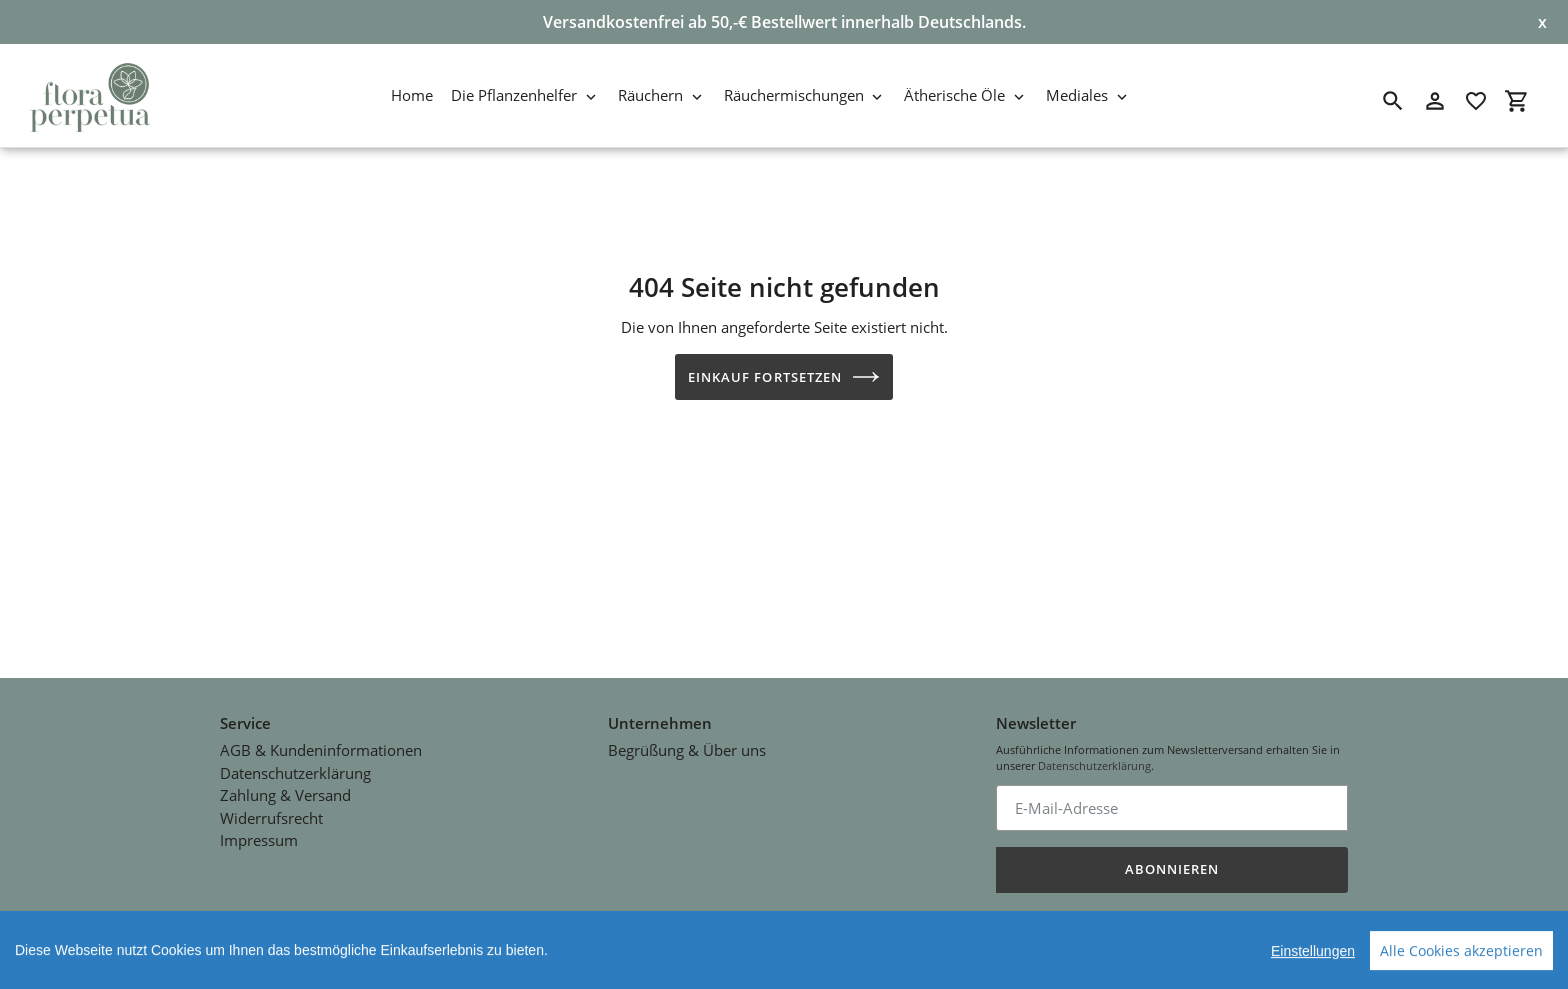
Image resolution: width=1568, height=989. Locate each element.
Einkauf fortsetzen (784, 377)
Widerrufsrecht (271, 814)
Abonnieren (1172, 865)
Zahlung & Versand (285, 791)
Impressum (259, 836)
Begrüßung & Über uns (687, 746)
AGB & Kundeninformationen (321, 746)
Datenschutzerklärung (295, 769)
